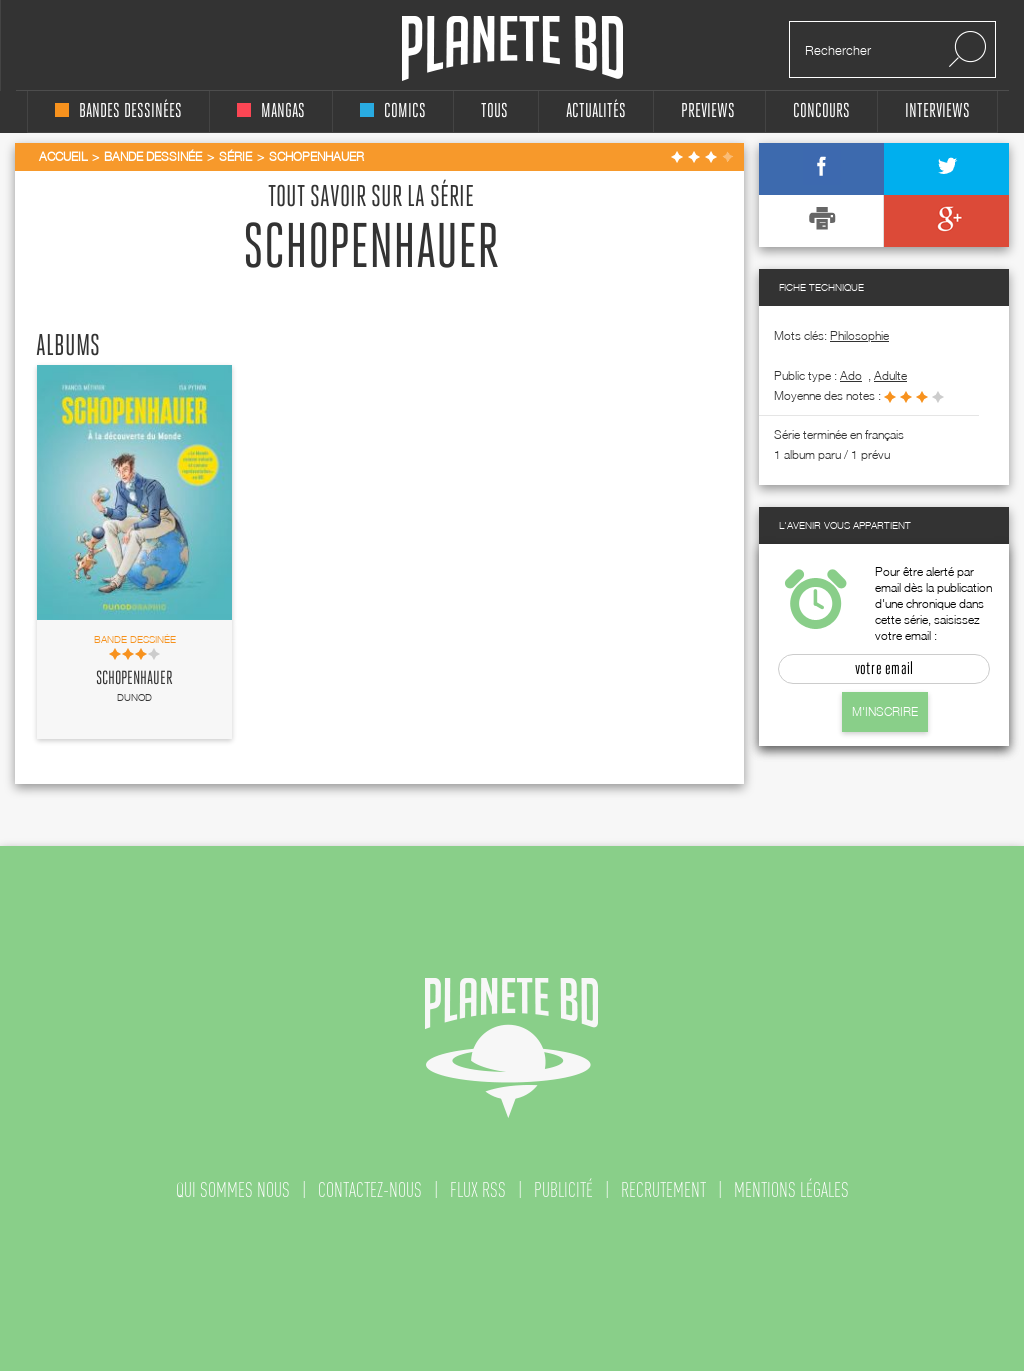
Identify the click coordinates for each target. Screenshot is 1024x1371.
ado (851, 375)
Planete (512, 48)
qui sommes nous (233, 1190)
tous (494, 111)
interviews (937, 111)
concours (821, 111)
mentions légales (791, 1190)
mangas (271, 111)
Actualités (596, 111)
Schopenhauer (134, 679)
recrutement (663, 1190)
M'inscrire (885, 711)
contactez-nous (370, 1190)
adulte (890, 375)
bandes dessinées (118, 111)
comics (393, 111)
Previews (708, 111)
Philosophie (859, 335)
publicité (563, 1190)
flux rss (478, 1190)
